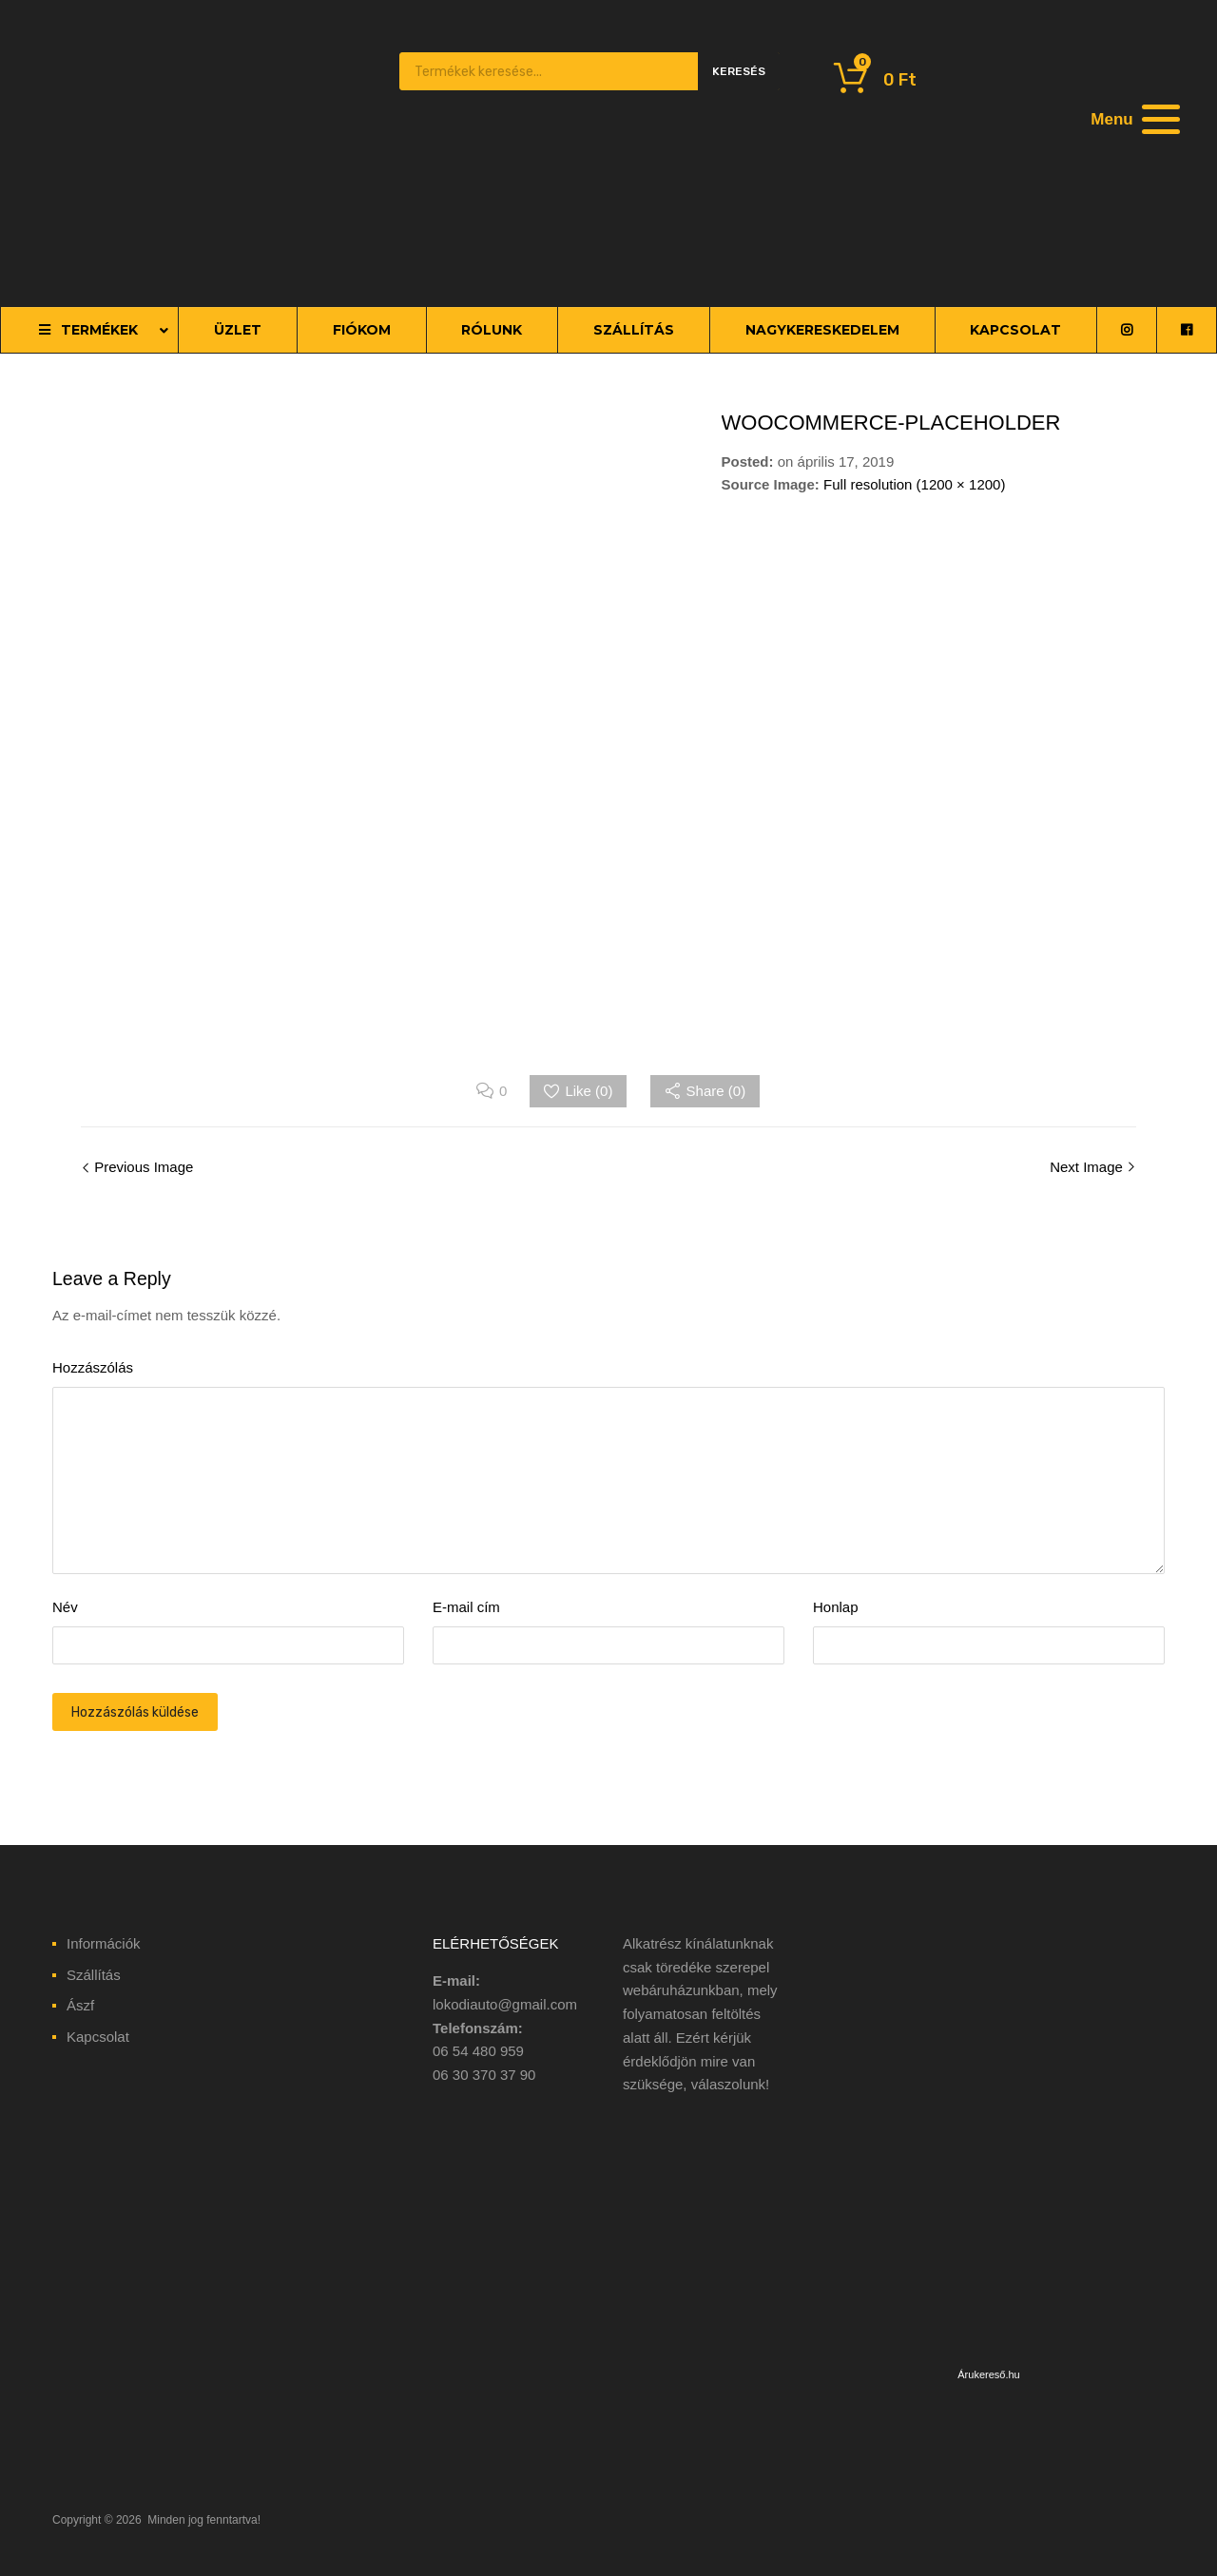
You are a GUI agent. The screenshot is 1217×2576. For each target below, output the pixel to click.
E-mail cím (466, 1607)
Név (65, 1607)
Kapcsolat (98, 2036)
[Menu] (1133, 118)
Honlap (836, 1607)
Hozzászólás (92, 1367)
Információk (104, 1943)
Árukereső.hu (988, 2374)
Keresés (738, 71)
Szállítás (94, 1975)
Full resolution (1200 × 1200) (914, 484)
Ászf (80, 2005)
